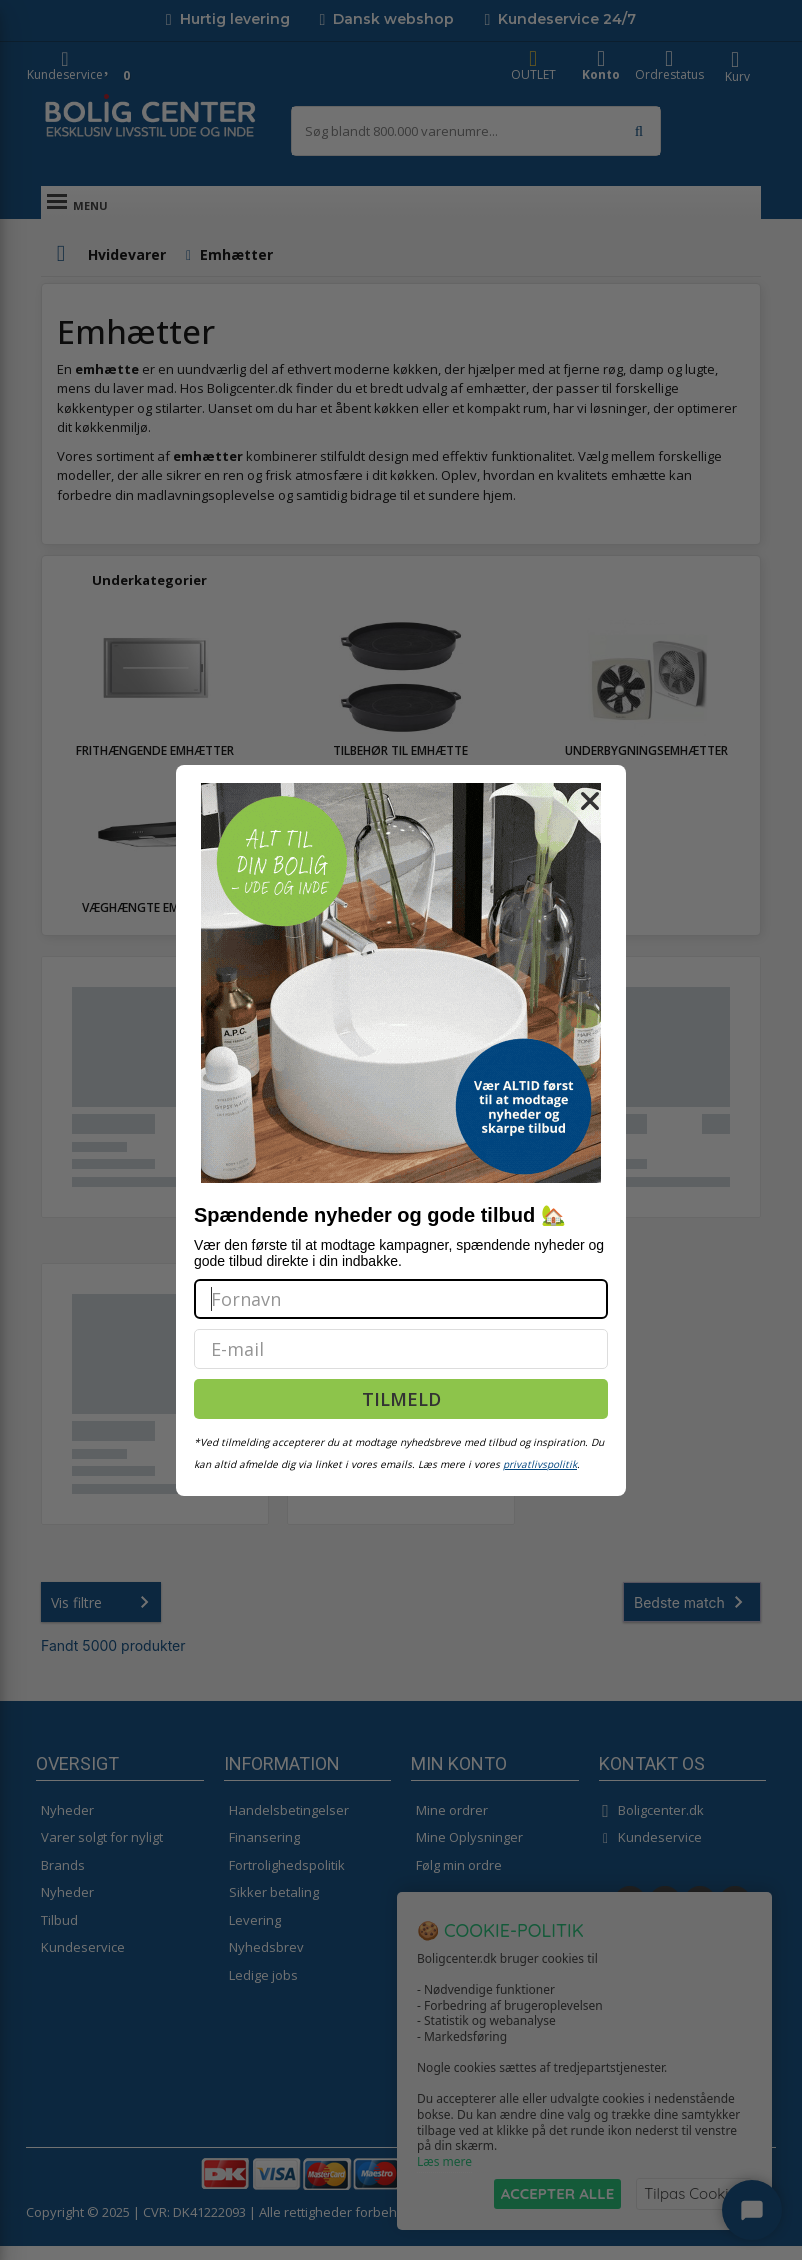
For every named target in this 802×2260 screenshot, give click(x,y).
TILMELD (401, 1399)
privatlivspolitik (540, 1464)
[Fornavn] (401, 1299)
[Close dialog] (590, 801)
